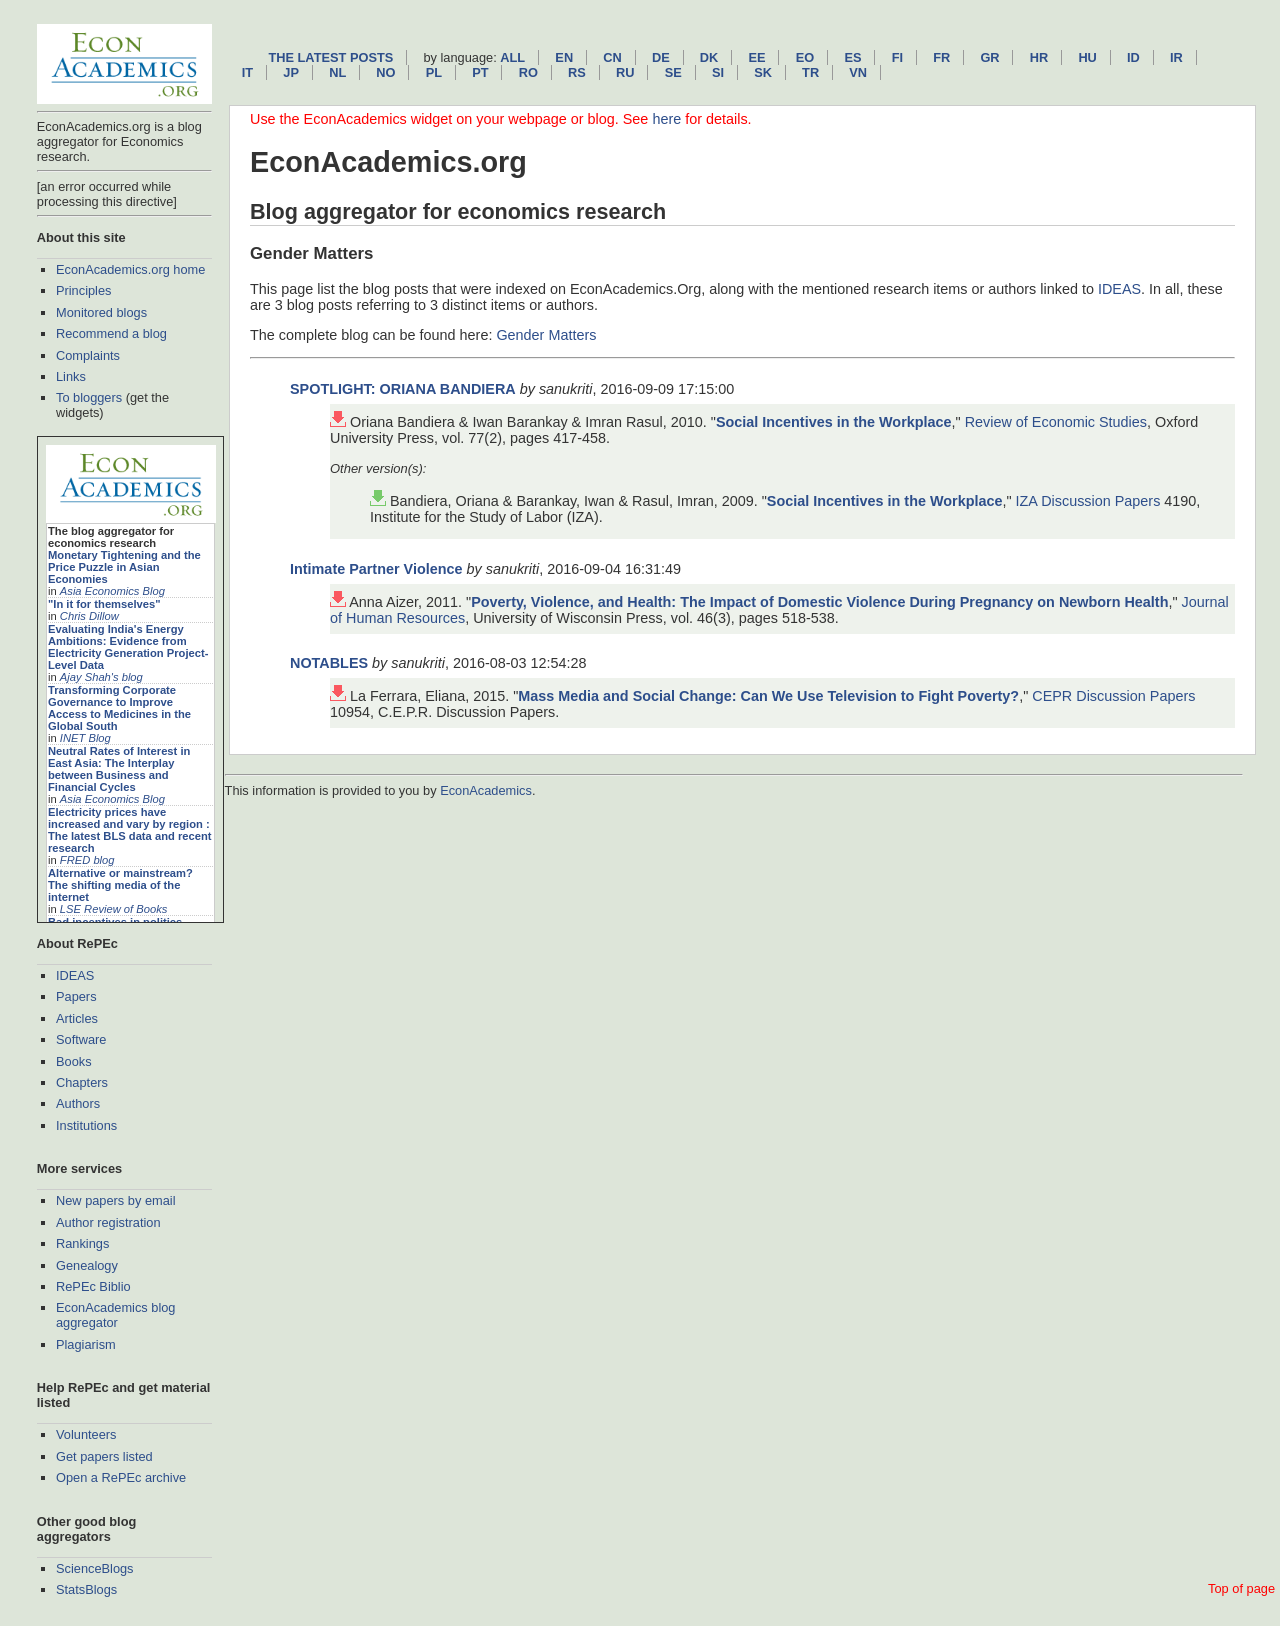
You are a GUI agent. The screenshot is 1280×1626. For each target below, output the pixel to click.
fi (897, 57)
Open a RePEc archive (121, 1477)
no (385, 72)
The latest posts (330, 57)
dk (709, 57)
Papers (76, 996)
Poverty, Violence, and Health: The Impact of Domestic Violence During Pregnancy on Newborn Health (819, 602)
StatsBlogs (86, 1589)
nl (337, 72)
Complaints (88, 355)
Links (71, 376)
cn (612, 57)
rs (577, 72)
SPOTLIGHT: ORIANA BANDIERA (403, 389)
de (661, 57)
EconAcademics (486, 790)
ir (1176, 57)
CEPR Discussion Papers (1113, 696)
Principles (83, 290)
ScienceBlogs (95, 1568)
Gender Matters (546, 335)
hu (1087, 57)
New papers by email (116, 1200)
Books (74, 1061)
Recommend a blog (111, 333)
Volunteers (86, 1434)
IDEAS (75, 975)
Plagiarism (86, 1344)
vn (858, 72)
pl (434, 72)
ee (757, 57)
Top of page (1241, 1588)
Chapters (82, 1082)
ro (528, 72)
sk (763, 72)
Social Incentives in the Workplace (834, 422)
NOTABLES (329, 663)
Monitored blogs (101, 312)
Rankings (82, 1243)
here (666, 119)
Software (81, 1039)
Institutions (86, 1125)
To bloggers (89, 397)
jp (291, 72)
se (673, 72)
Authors (78, 1103)
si (718, 72)
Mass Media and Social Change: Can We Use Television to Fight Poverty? (768, 696)
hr (1039, 57)
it (247, 72)
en (564, 57)
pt (480, 72)
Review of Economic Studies (1056, 422)
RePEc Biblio (93, 1286)
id (1133, 57)
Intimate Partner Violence (376, 569)
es (852, 57)
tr (810, 72)
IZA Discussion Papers (1088, 501)
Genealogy (87, 1265)
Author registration (108, 1222)
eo (805, 57)
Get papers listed (104, 1456)
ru (625, 72)
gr (989, 57)
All (512, 57)
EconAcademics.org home (130, 269)
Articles (77, 1018)
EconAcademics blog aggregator (116, 1315)
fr (941, 57)
